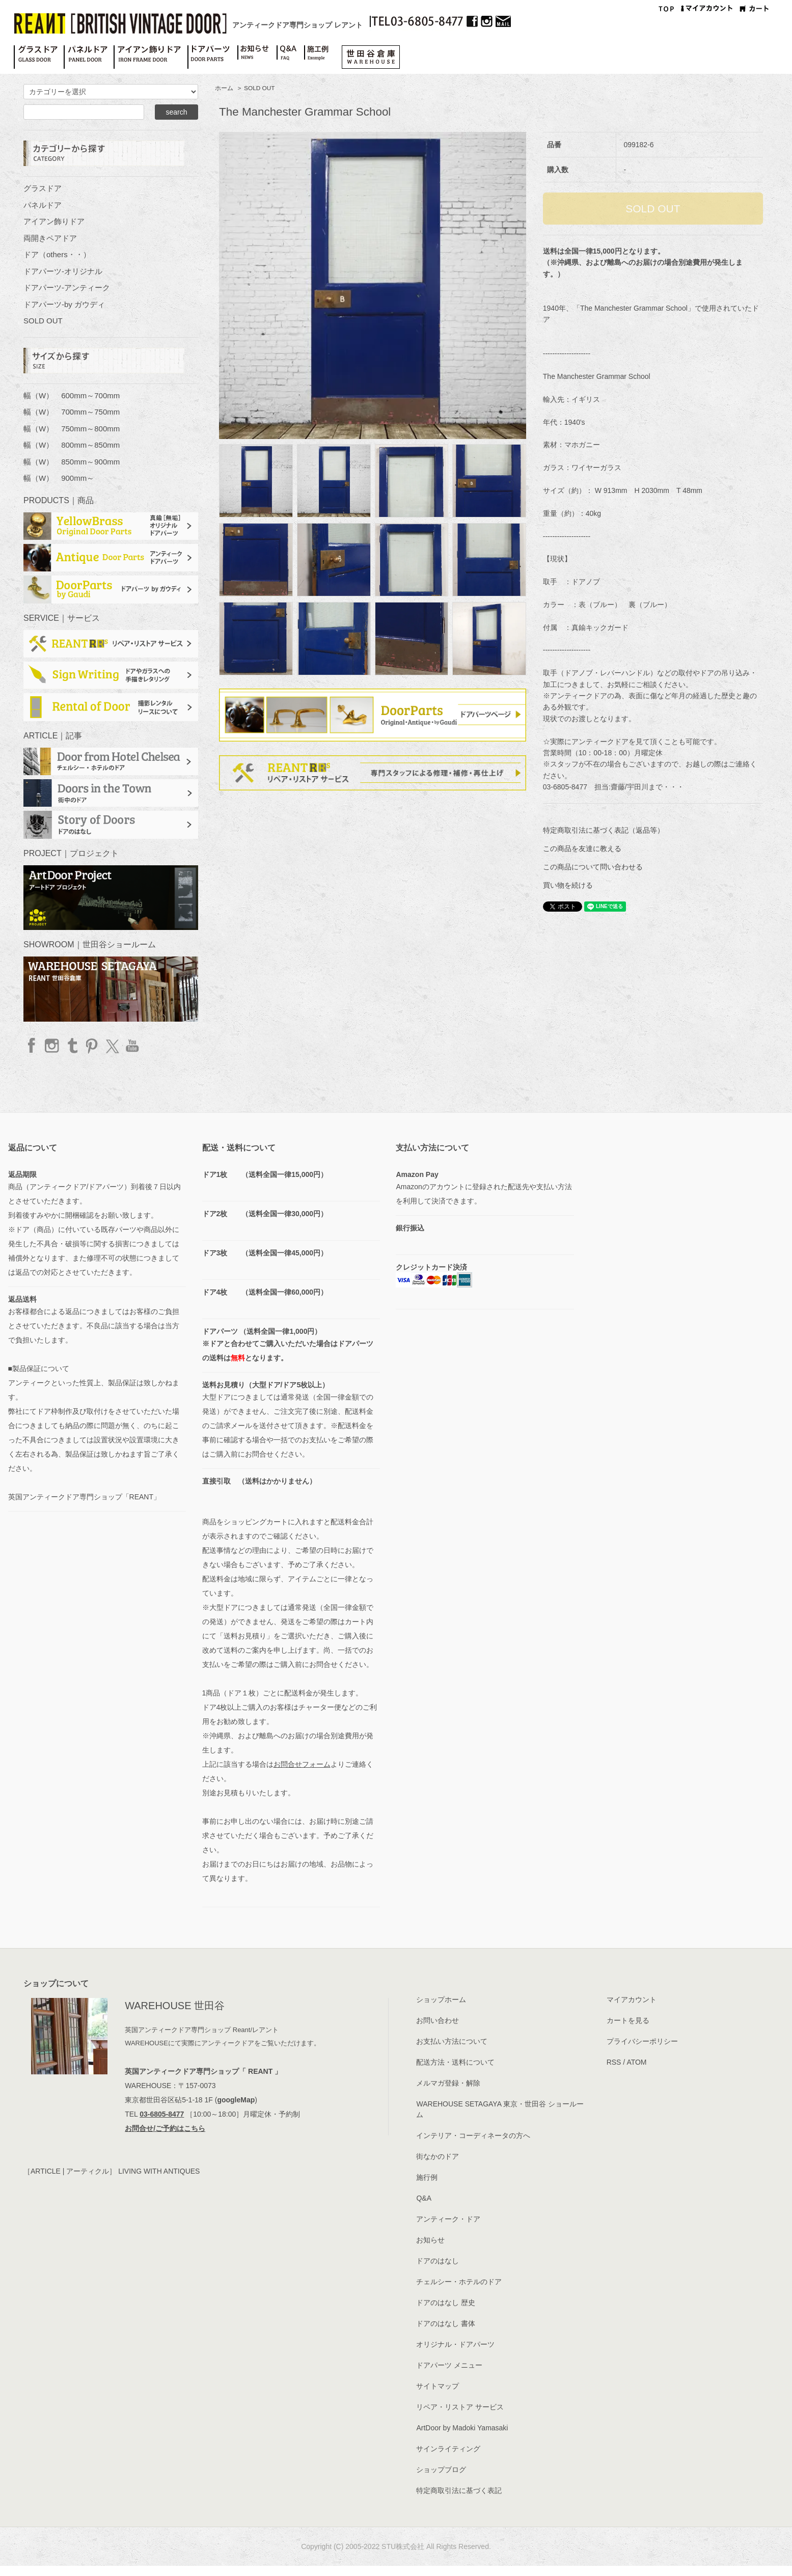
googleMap (236, 2100)
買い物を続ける (568, 885)
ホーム (224, 88)
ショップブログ (441, 2469)
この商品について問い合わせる (593, 867)
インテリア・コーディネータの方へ (473, 2135)
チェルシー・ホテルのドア (459, 2282)
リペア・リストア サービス (460, 2407)
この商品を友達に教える (582, 848)
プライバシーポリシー (642, 2041)
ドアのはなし (437, 2261)
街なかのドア (437, 2156)
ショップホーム (441, 1999)
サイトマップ (437, 2386)
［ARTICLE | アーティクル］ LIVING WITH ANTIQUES (111, 2171)
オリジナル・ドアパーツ (455, 2344)
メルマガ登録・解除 (448, 2083)
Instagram (52, 1045)
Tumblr (72, 1045)
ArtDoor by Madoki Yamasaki (462, 2428)
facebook (32, 1045)
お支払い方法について (451, 2041)
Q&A (423, 2198)
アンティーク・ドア (448, 2219)
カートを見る (628, 2020)
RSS (614, 2062)
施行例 (427, 2177)
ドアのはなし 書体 (445, 2323)
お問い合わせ (437, 2020)
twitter (112, 1045)
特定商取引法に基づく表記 (459, 2490)
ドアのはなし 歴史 (445, 2302)
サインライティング (448, 2449)
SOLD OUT (259, 88)
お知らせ (430, 2240)
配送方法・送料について (455, 2062)
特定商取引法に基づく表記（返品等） (603, 830)
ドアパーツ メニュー (449, 2365)
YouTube (131, 1045)
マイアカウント (632, 1999)
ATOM (636, 2062)
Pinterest (92, 1045)
